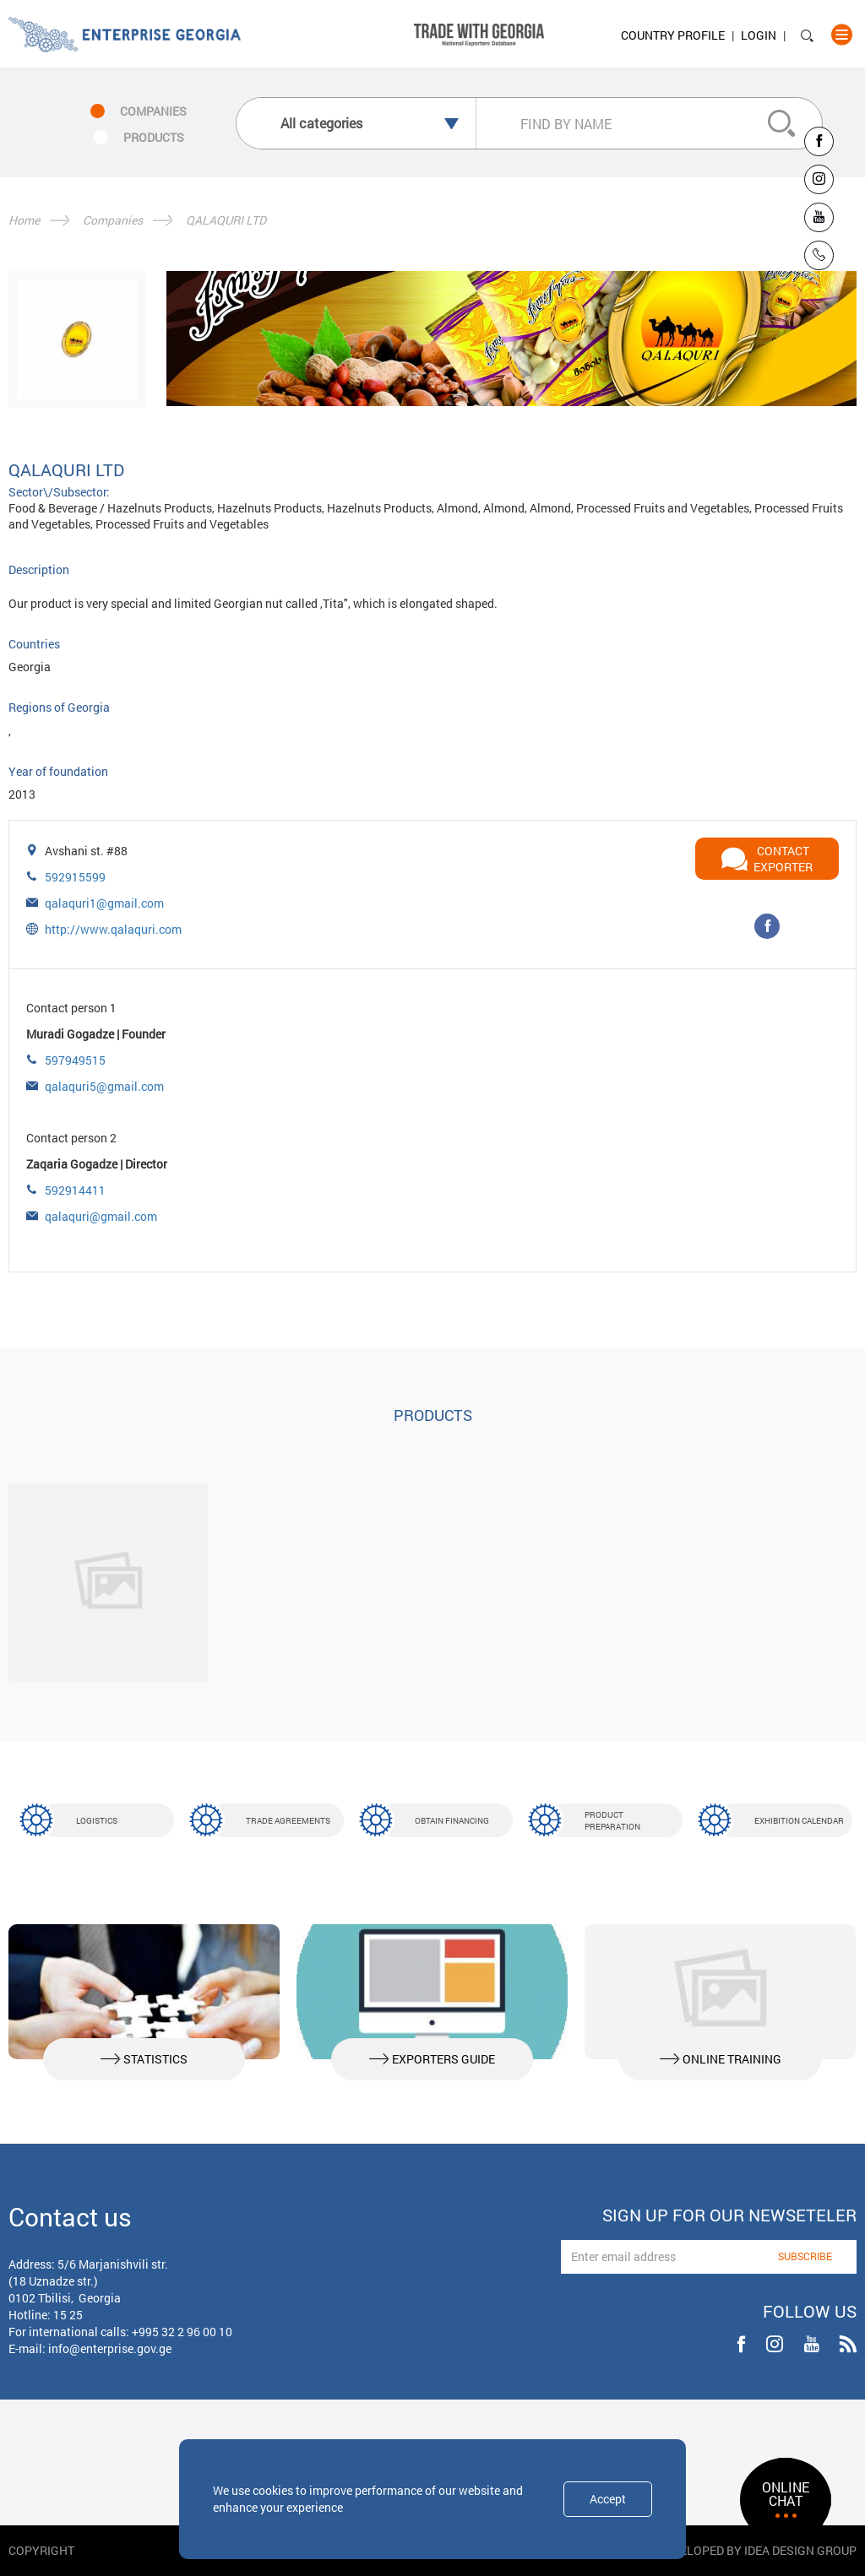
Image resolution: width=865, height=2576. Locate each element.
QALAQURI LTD (226, 220)
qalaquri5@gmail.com (104, 1086)
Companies (113, 220)
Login (758, 35)
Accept (608, 2499)
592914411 (75, 1190)
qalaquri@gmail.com (101, 1216)
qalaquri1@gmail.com (104, 903)
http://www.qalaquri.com (113, 929)
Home (24, 220)
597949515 (75, 1060)
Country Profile (673, 35)
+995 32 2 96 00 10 (182, 2332)
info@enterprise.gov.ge (109, 2348)
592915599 (75, 877)
